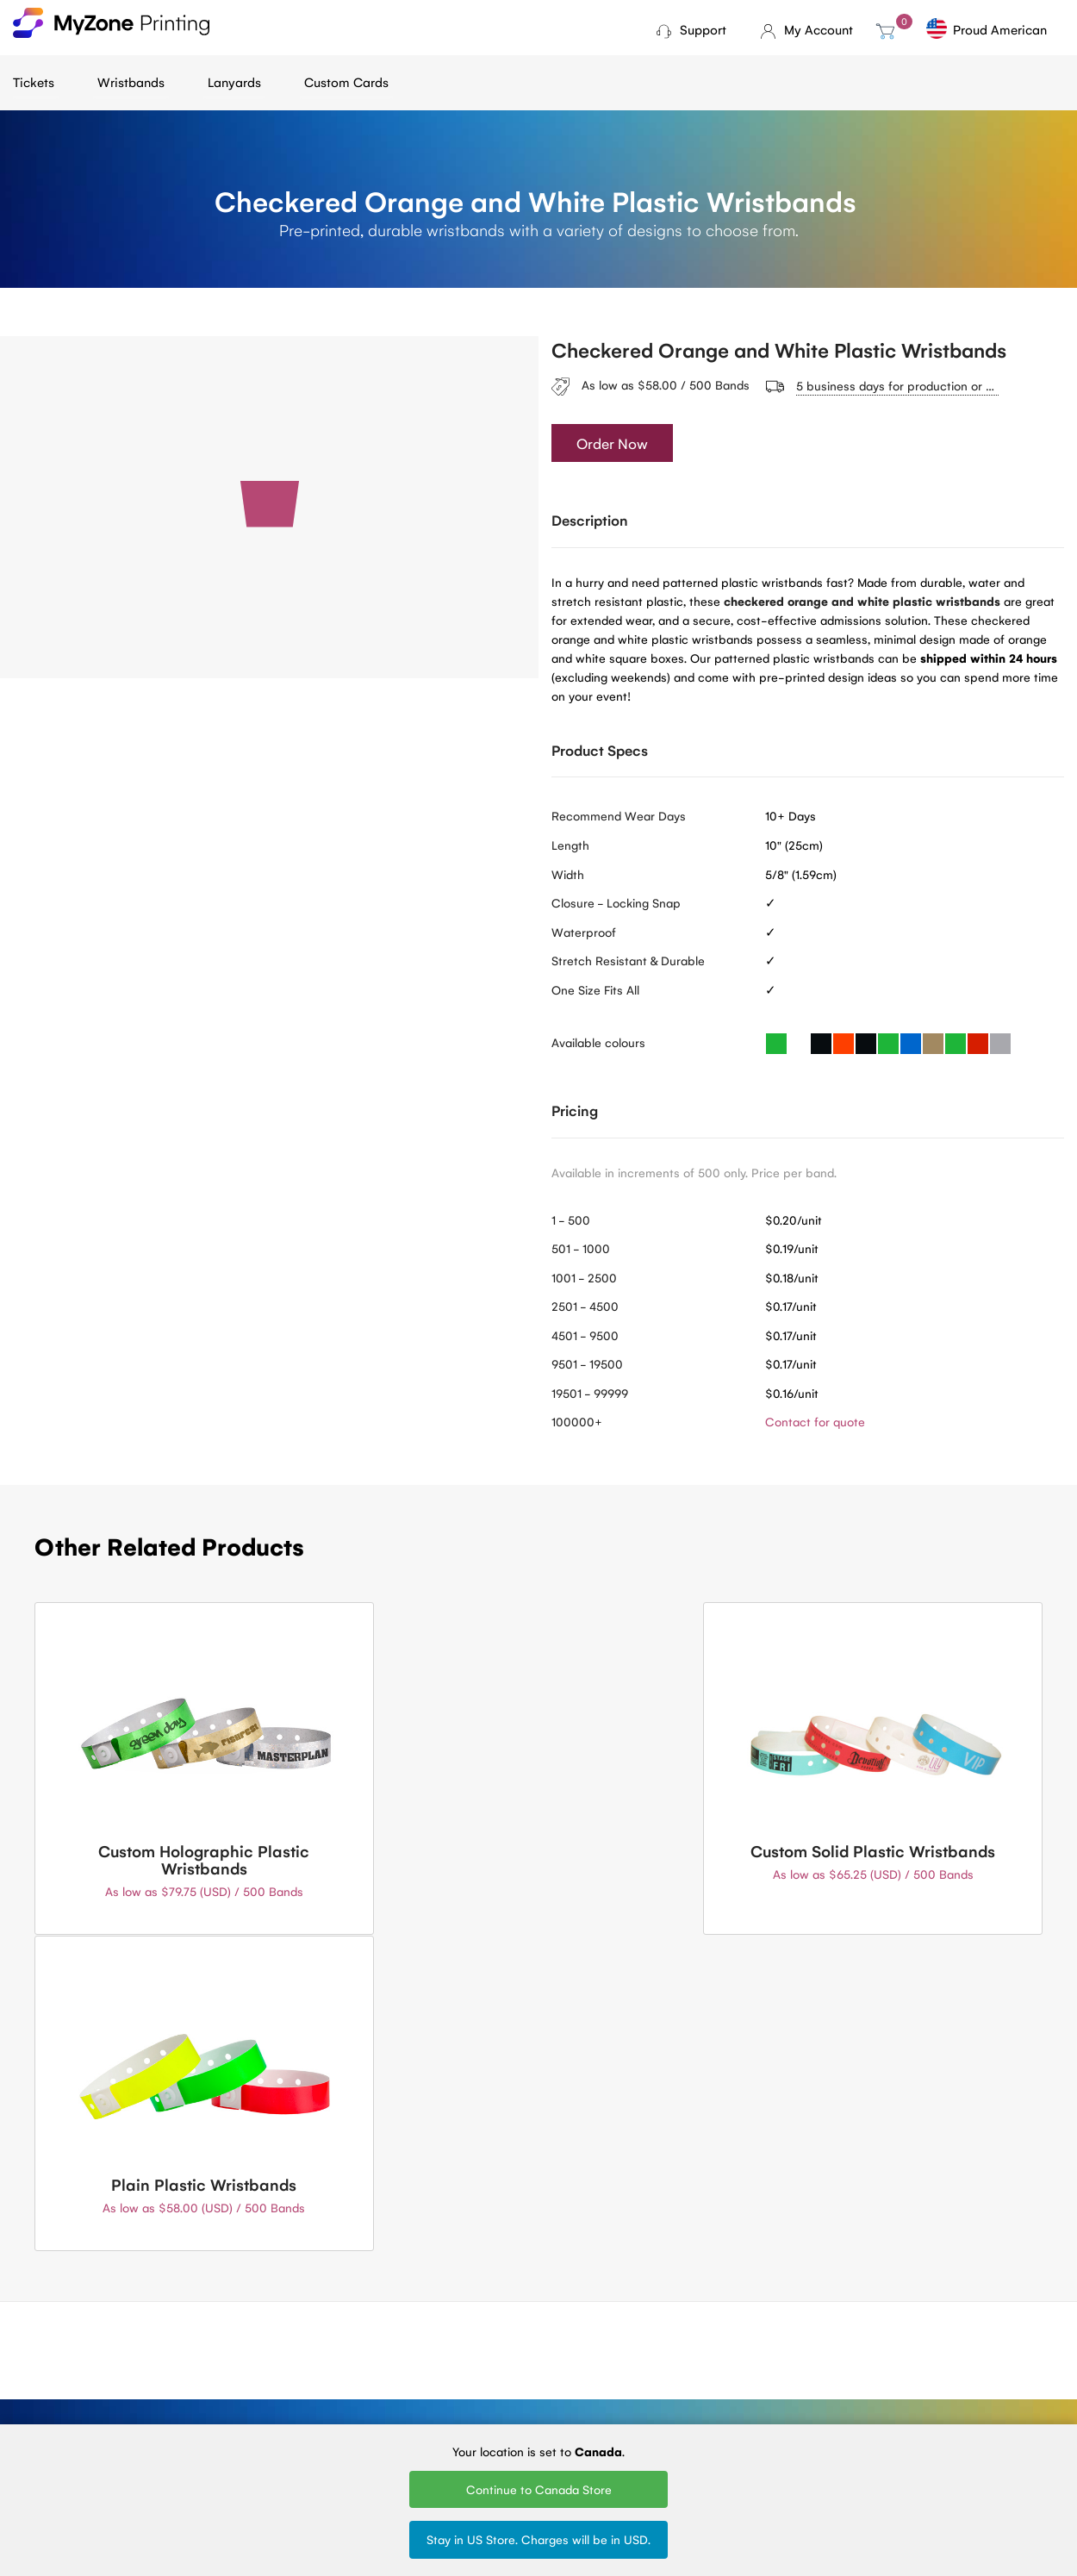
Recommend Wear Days (618, 816)
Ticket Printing (382, 2333)
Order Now (612, 443)
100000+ (576, 1422)
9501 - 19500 (587, 1364)
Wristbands (131, 81)
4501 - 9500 (585, 1335)
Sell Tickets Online (393, 2403)
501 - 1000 (580, 1249)
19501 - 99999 (589, 1392)
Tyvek (509, 2356)
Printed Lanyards (691, 2356)
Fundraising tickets (394, 2379)
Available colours (598, 1043)
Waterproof (583, 931)
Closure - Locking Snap (616, 903)
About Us (218, 2356)
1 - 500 (570, 1219)
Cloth (509, 2333)
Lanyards (234, 81)
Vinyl (507, 2403)
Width (567, 874)
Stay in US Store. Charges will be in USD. (538, 2539)
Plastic (512, 2379)
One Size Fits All (595, 989)
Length (570, 844)
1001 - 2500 (584, 1277)
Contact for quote (815, 1422)
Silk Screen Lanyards (701, 2379)
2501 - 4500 (585, 1306)
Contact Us (539, 2189)
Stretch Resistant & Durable (628, 961)
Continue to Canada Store (539, 2489)
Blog (204, 2333)
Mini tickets (374, 2356)
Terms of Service (238, 2379)
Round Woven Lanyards (683, 2409)
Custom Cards (346, 81)
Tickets (33, 81)
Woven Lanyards (690, 2333)
